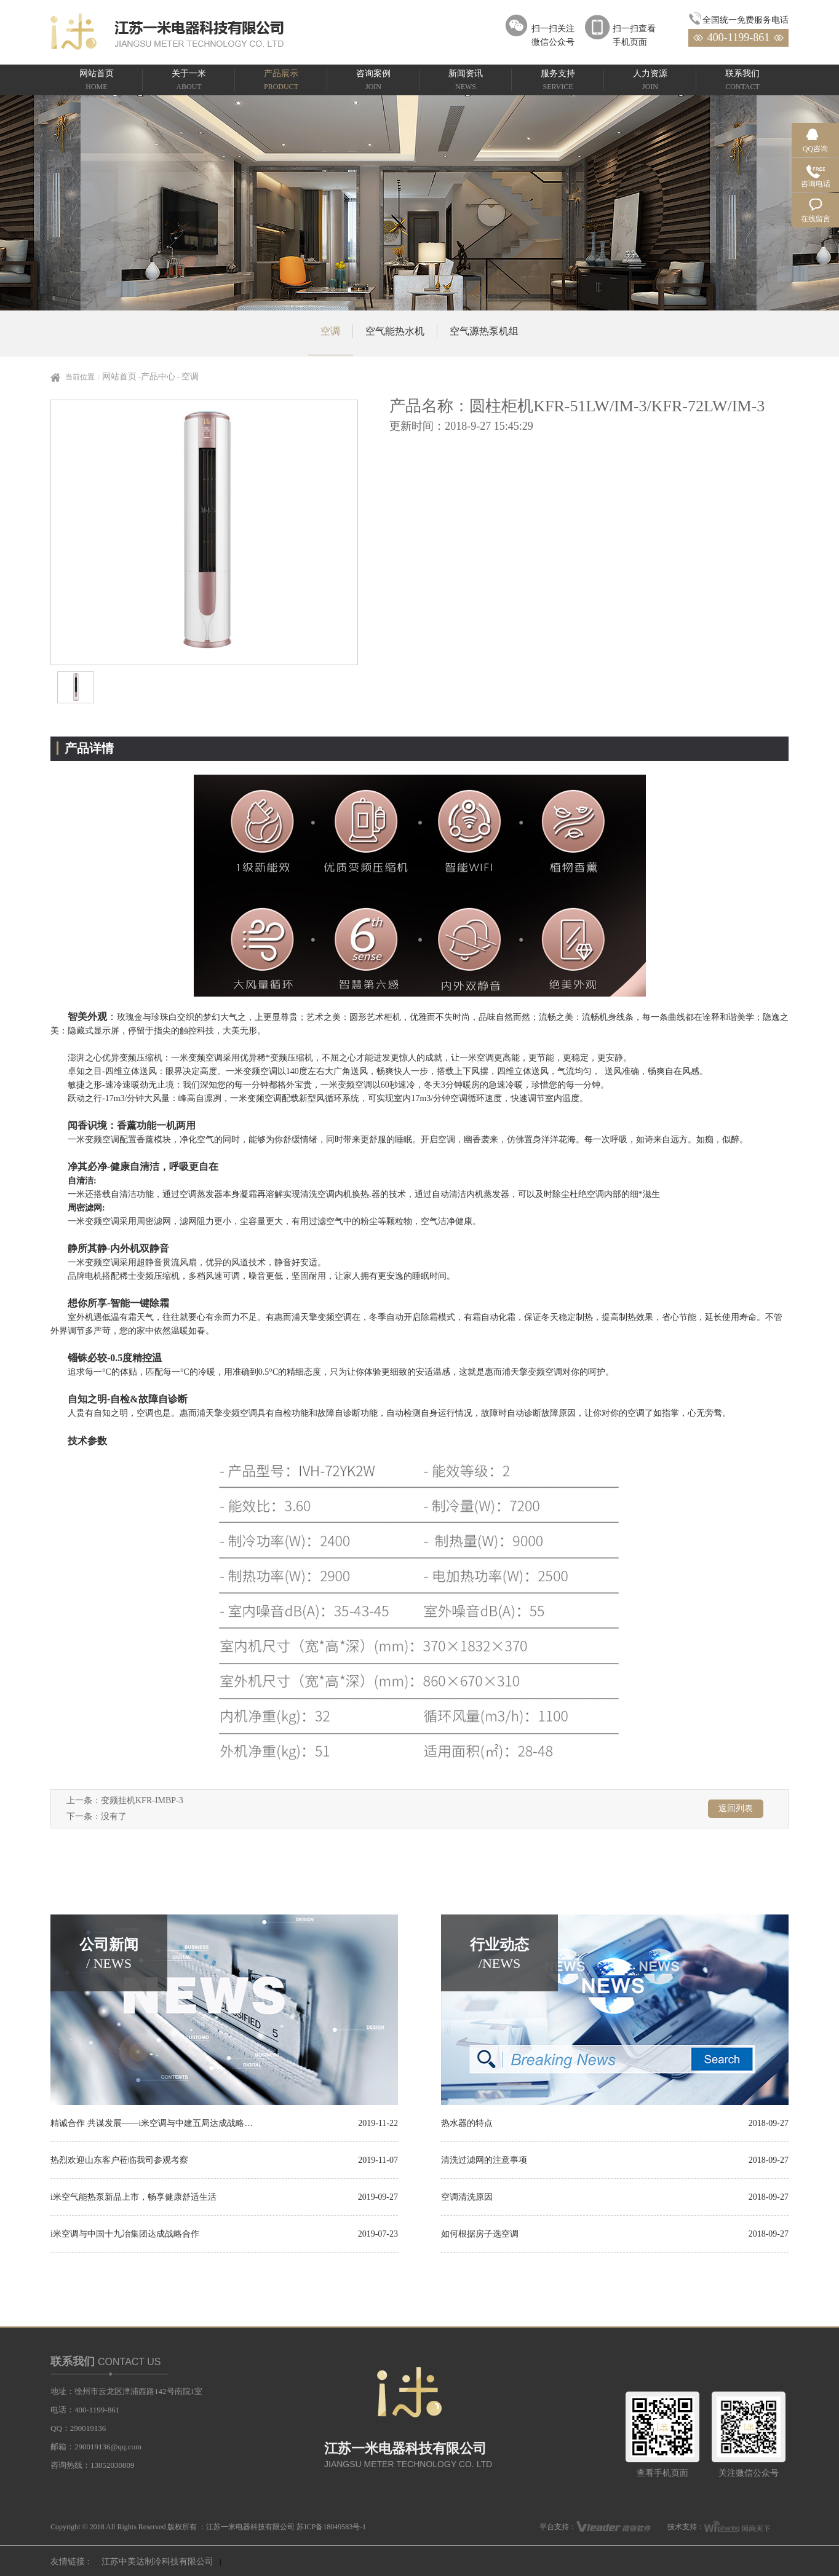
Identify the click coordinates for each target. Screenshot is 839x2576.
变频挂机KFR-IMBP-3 (142, 1800)
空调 (330, 331)
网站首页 (119, 376)
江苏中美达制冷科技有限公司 (157, 2561)
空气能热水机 (394, 331)
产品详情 (89, 748)
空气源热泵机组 (484, 331)
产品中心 (158, 376)
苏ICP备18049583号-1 (331, 2527)
